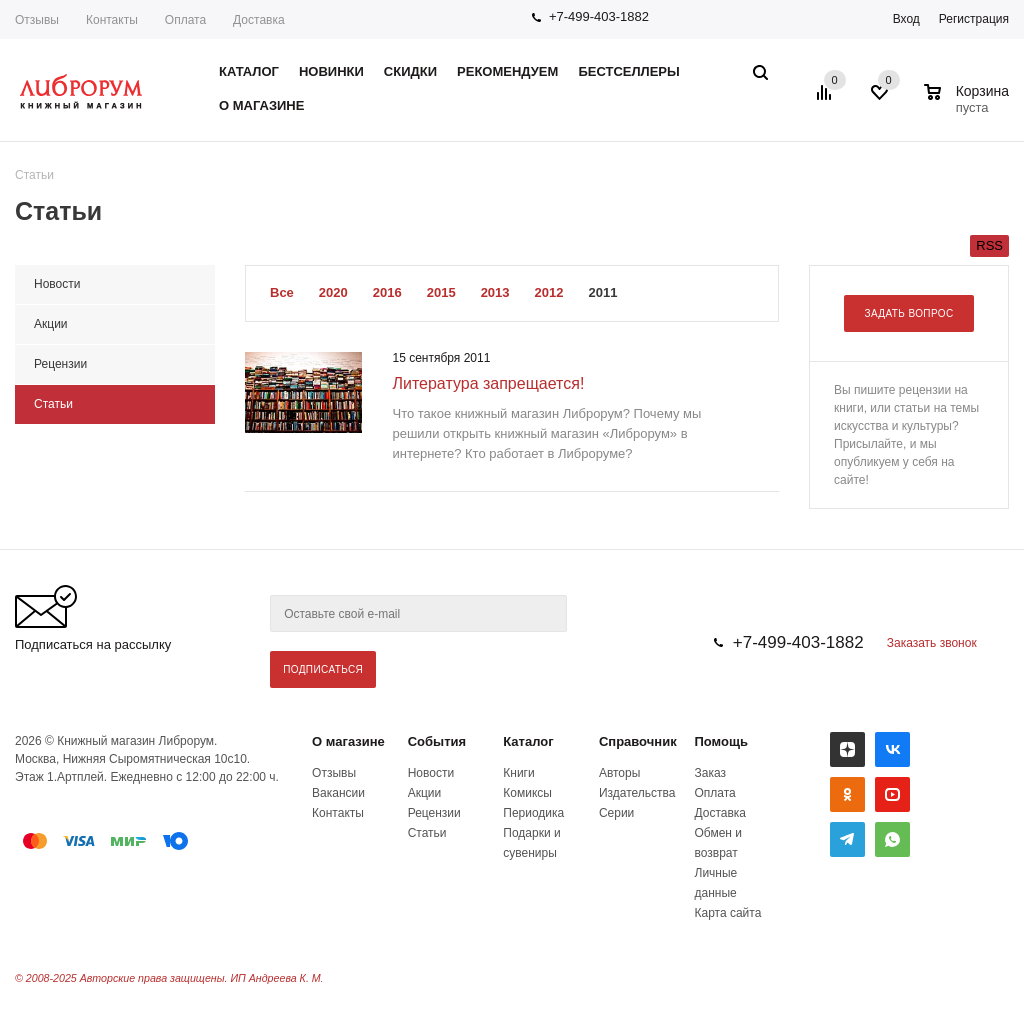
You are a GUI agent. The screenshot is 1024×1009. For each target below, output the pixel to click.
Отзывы (37, 20)
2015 (441, 292)
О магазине (348, 741)
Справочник (638, 741)
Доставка (259, 20)
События (437, 741)
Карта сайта (728, 913)
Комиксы (527, 793)
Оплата (185, 20)
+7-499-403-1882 (599, 16)
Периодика (533, 813)
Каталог (528, 741)
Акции (425, 793)
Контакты (112, 20)
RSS (989, 245)
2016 (387, 292)
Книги (518, 773)
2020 (333, 292)
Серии (616, 813)
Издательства (637, 793)
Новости (431, 773)
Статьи (427, 833)
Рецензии (434, 813)
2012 (549, 292)
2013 (495, 292)
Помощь (721, 741)
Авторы (619, 773)
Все (282, 292)
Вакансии (338, 793)
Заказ (710, 773)
